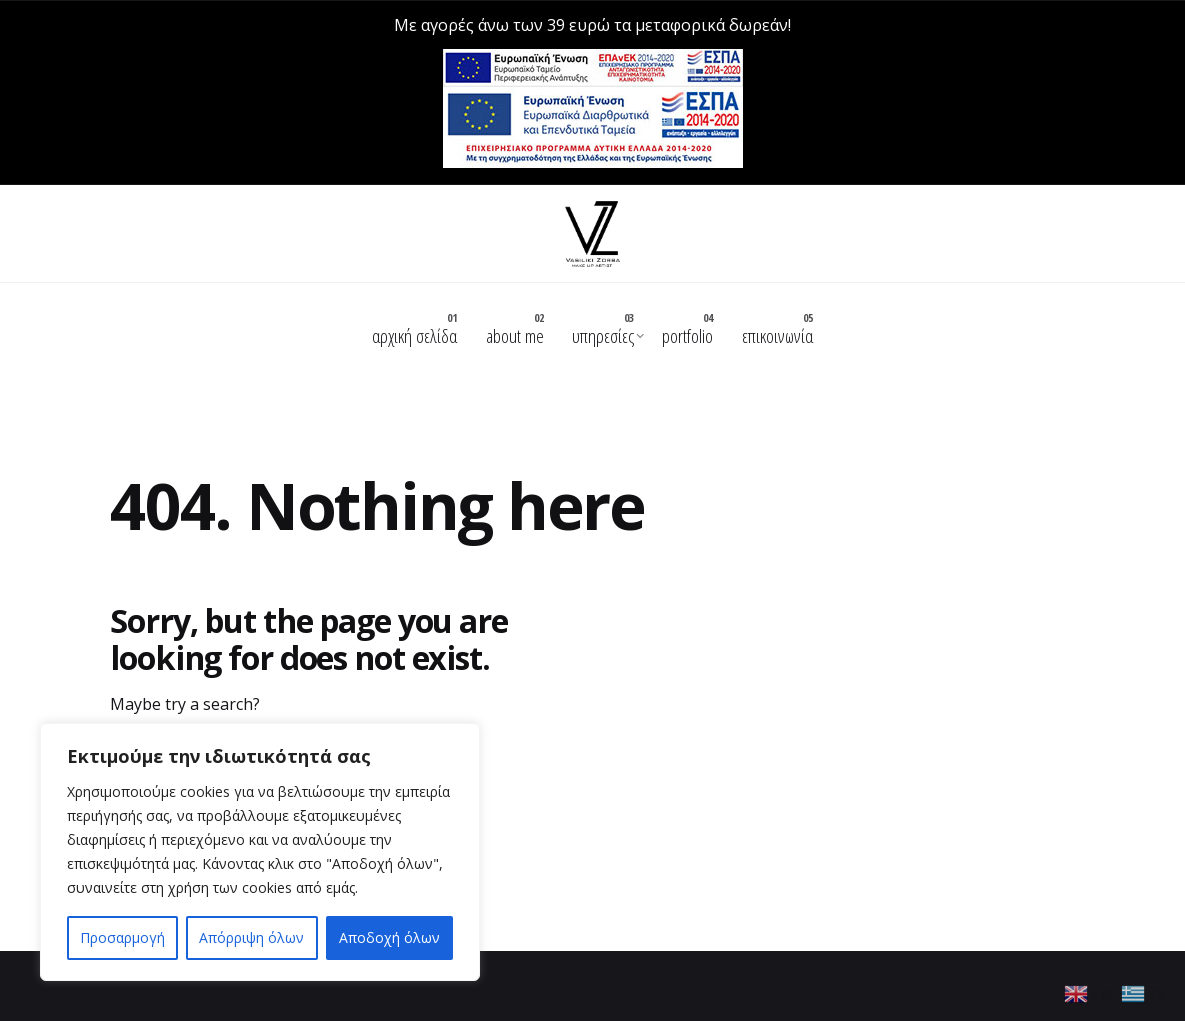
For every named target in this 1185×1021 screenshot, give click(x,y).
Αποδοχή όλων (389, 937)
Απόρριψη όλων (251, 937)
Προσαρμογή (122, 937)
